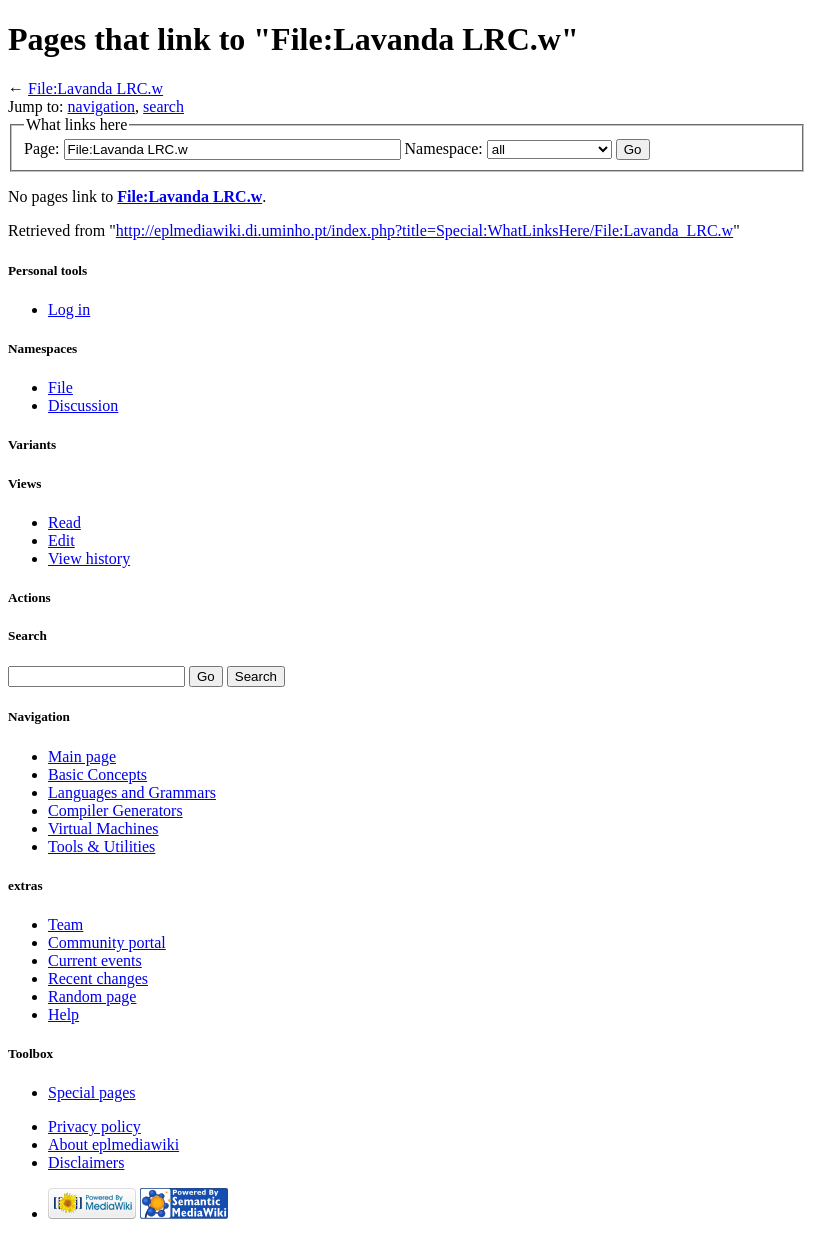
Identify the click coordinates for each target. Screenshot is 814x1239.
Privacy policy (94, 1126)
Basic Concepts (97, 774)
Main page (82, 756)
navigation (102, 106)
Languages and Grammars (132, 792)
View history (89, 558)
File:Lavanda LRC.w (95, 88)
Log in (69, 309)
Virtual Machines (103, 828)
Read (64, 522)
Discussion (83, 405)
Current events (95, 960)
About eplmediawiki (113, 1144)
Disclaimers (86, 1162)
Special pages (92, 1092)
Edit (61, 540)
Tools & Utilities (101, 846)
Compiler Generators (115, 810)
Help (63, 1014)
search (163, 106)
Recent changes (98, 978)
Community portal (107, 942)
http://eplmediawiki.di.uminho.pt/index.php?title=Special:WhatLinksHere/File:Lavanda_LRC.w (424, 230)
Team (65, 924)
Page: (42, 148)
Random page (92, 996)
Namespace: (444, 148)
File (60, 387)
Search (27, 635)
